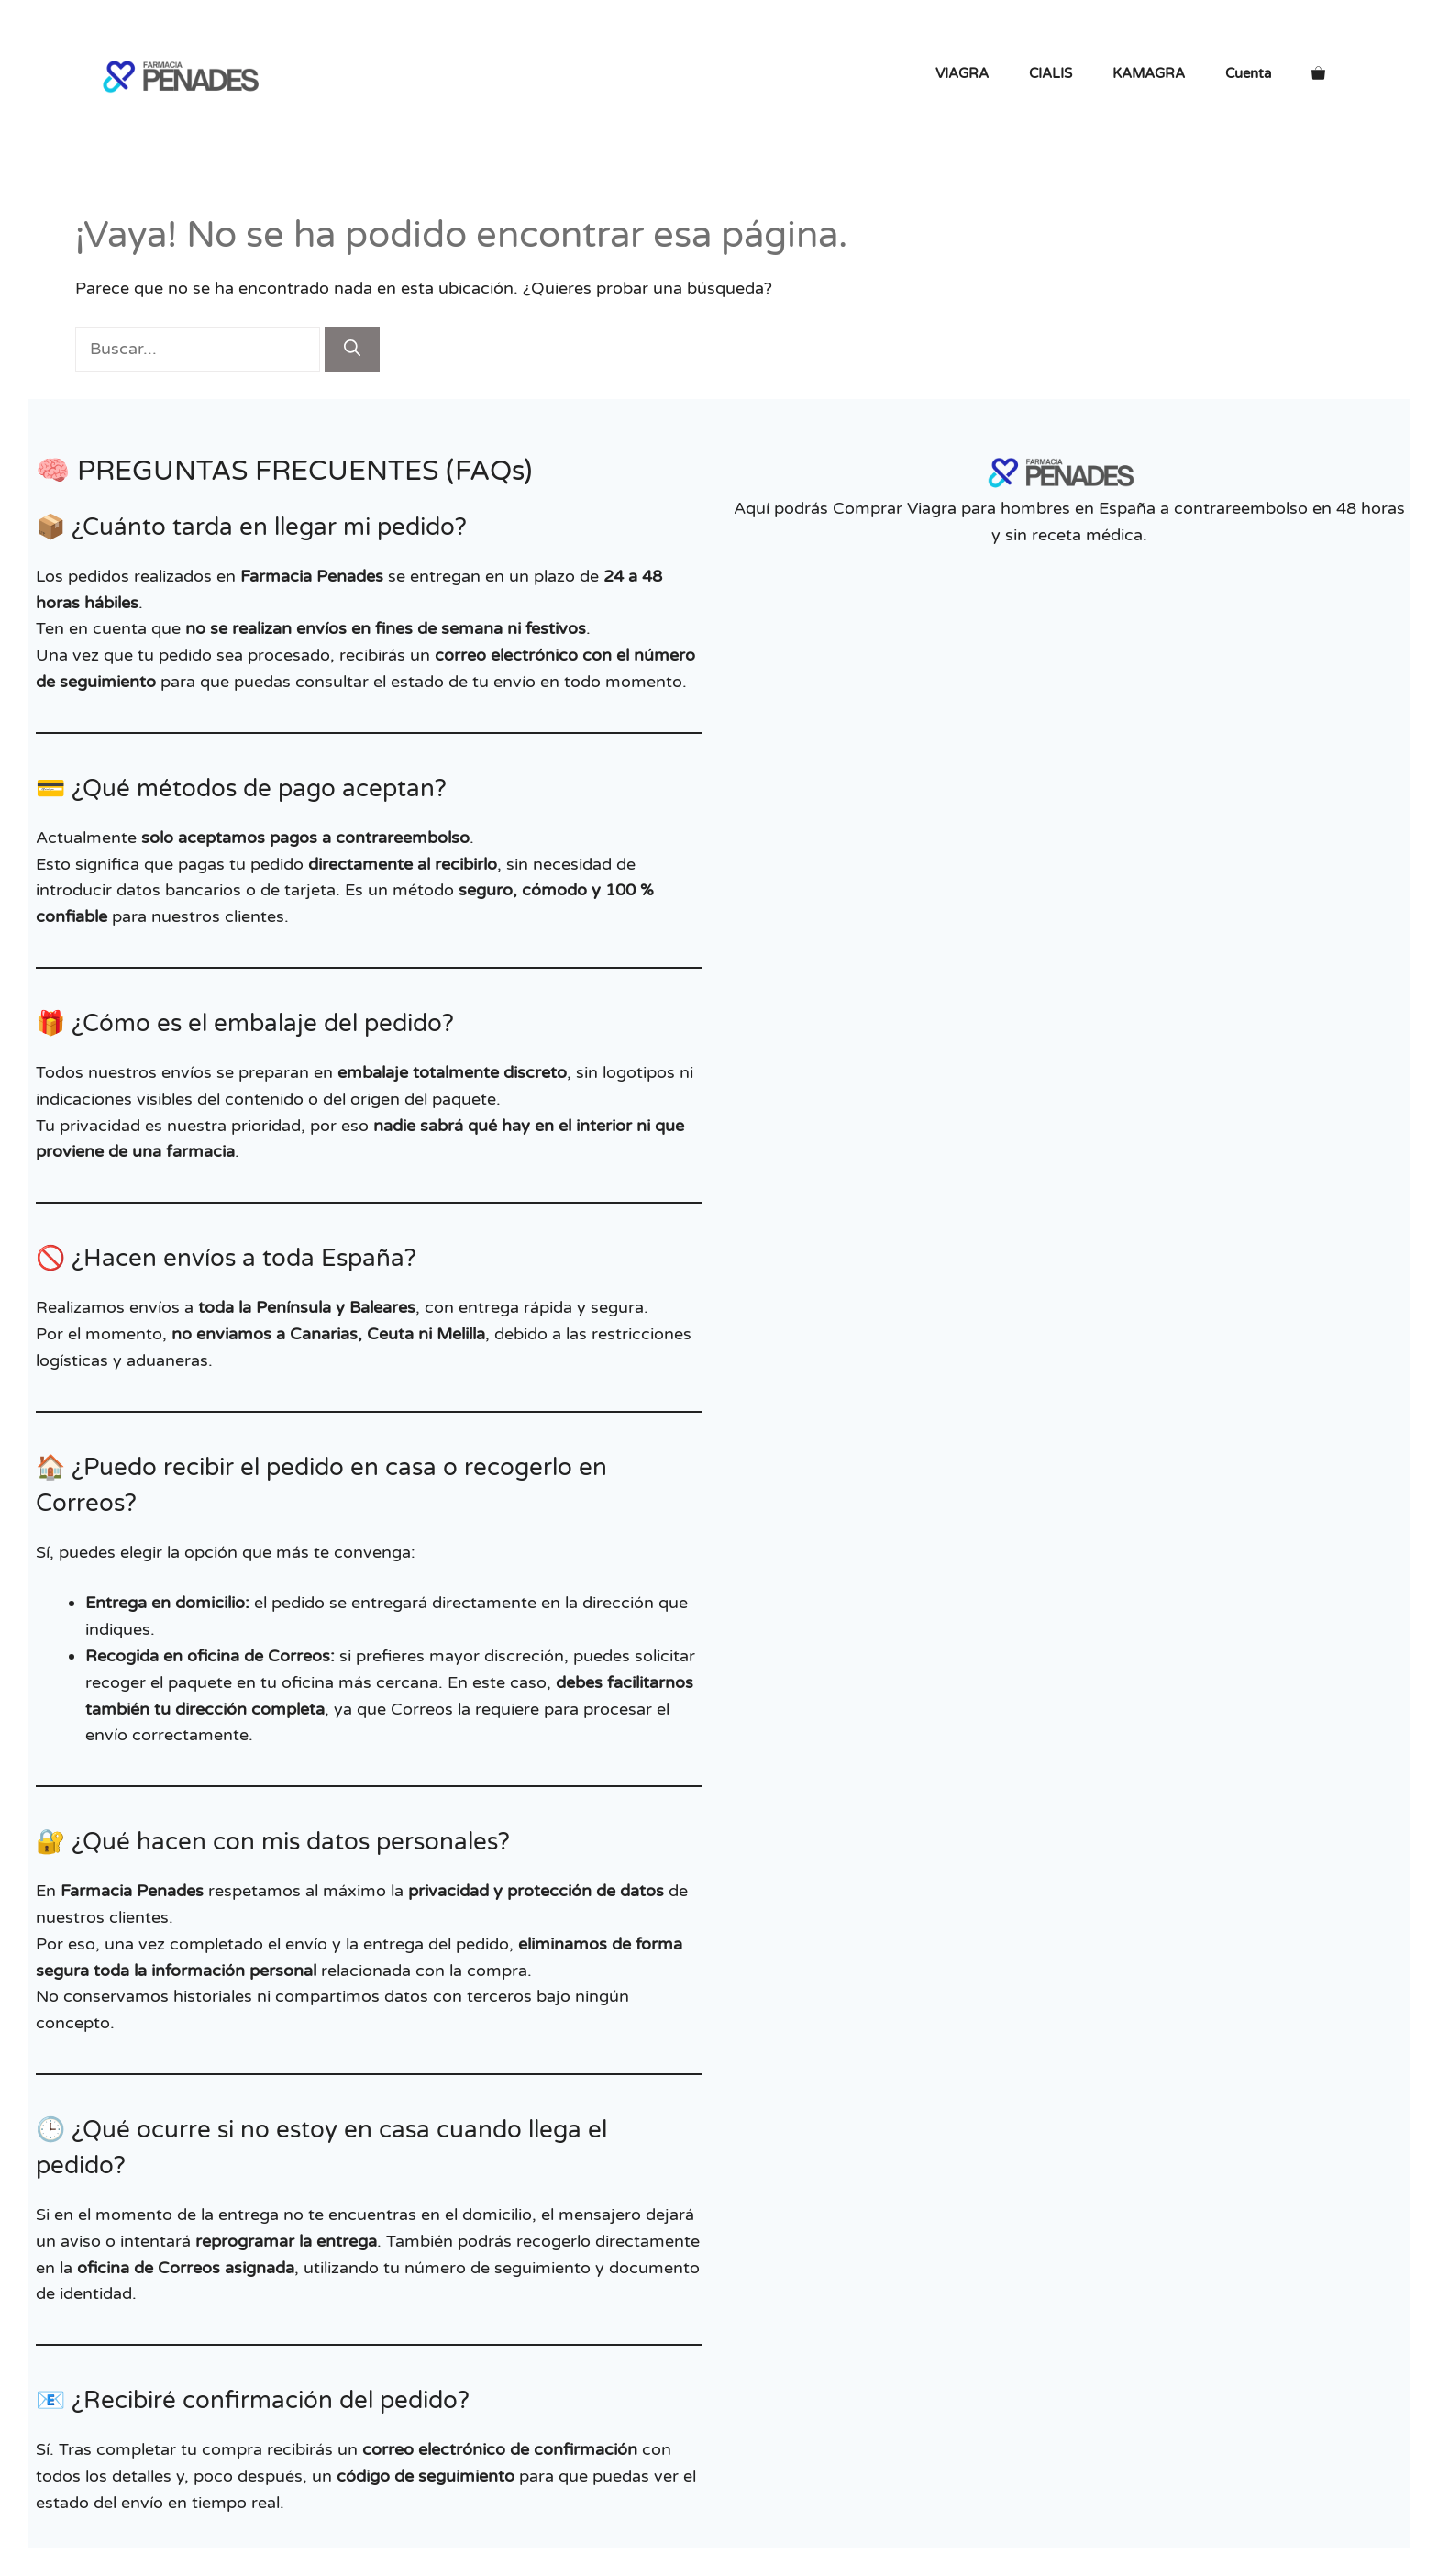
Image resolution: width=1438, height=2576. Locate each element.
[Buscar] (352, 349)
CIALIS (1050, 73)
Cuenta (1248, 73)
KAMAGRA (1148, 73)
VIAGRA (962, 73)
